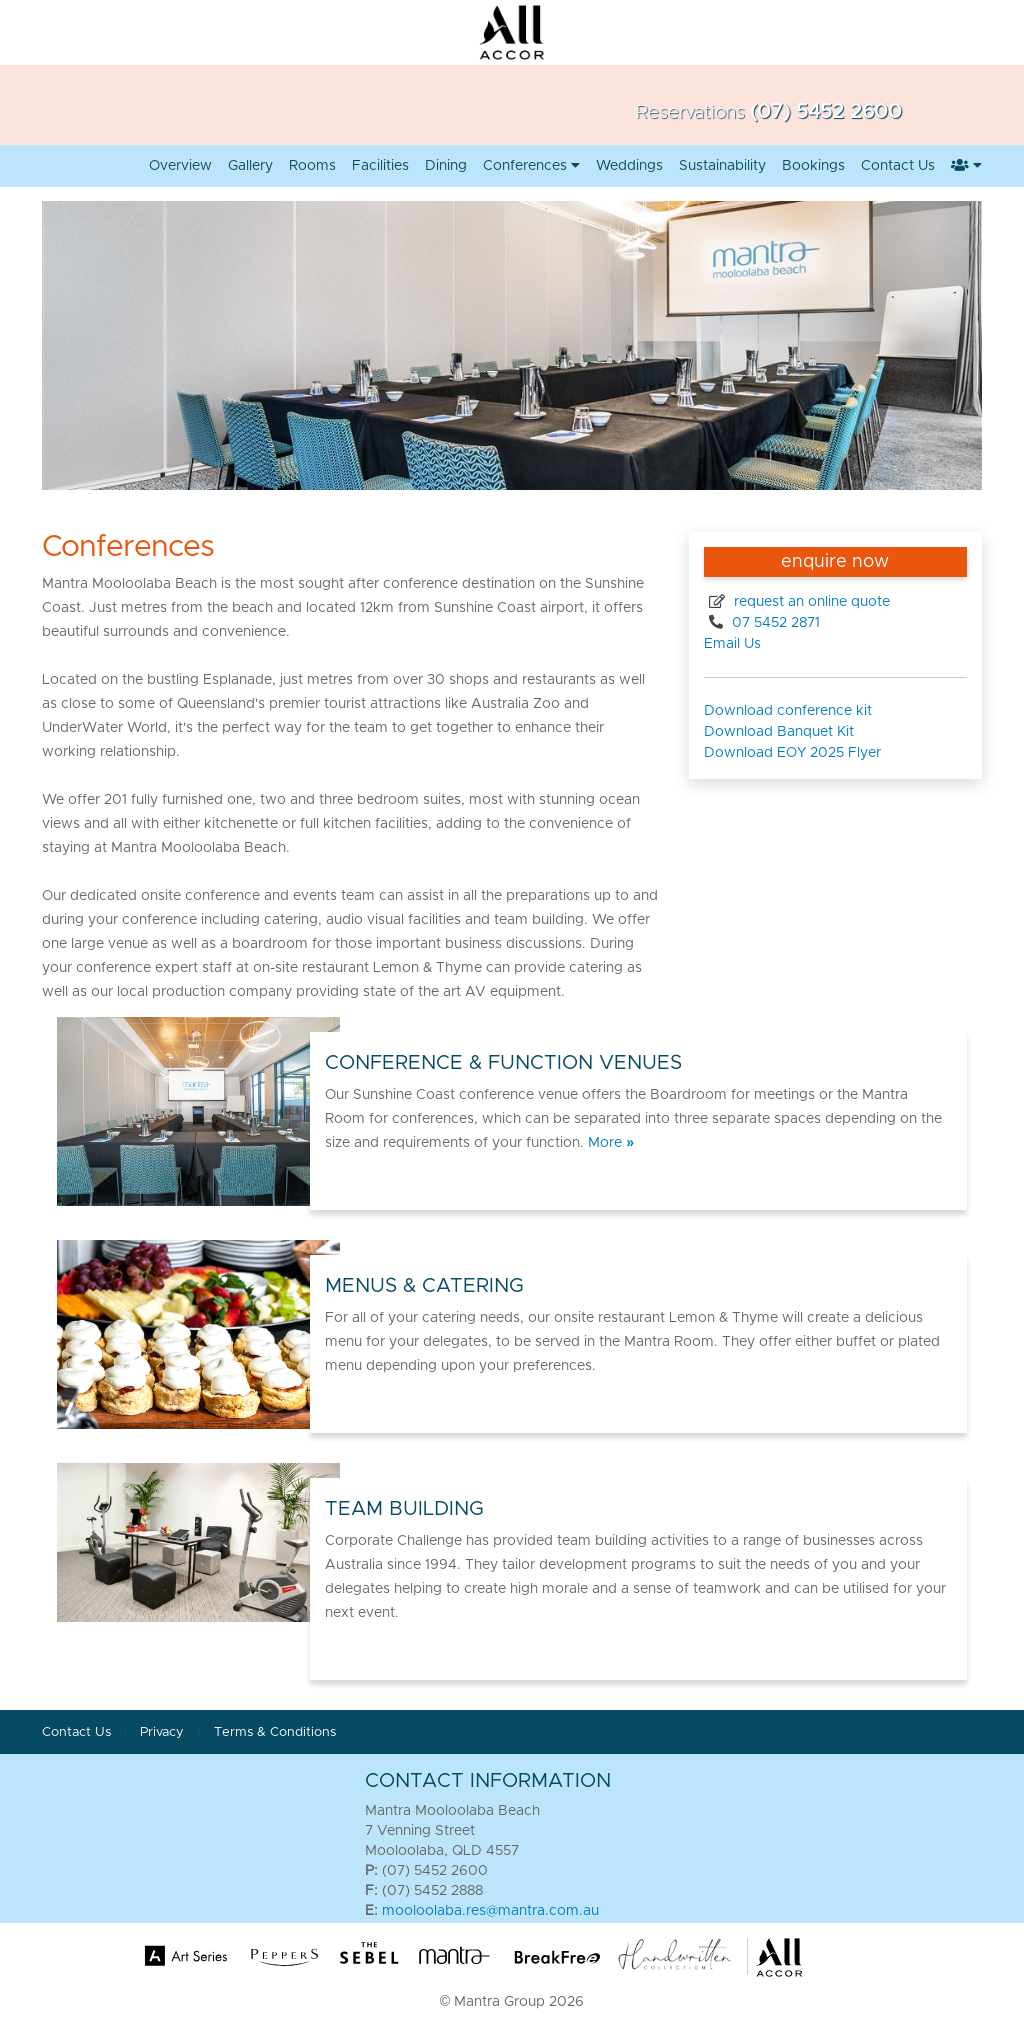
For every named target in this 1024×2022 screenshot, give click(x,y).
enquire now (835, 562)
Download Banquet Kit (779, 732)
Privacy (164, 1732)
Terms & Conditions (275, 1732)
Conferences (531, 166)
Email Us (732, 644)
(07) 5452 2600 (826, 112)
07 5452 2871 (774, 623)
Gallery (250, 166)
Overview (180, 166)
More (611, 1143)
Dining (446, 166)
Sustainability (722, 166)
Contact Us (898, 166)
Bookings (813, 166)
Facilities (380, 166)
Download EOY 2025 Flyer (792, 753)
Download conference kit (788, 711)
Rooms (312, 166)
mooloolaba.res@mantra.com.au (490, 1911)
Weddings (629, 166)
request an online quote (810, 602)
